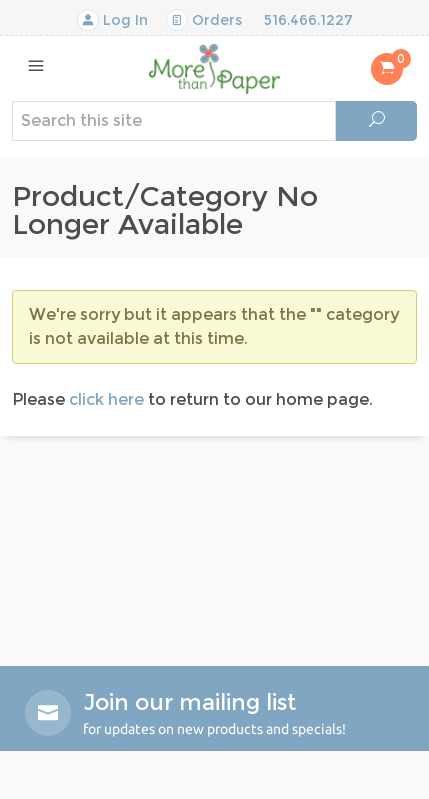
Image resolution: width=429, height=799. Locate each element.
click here (106, 399)
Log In (112, 20)
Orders (204, 20)
